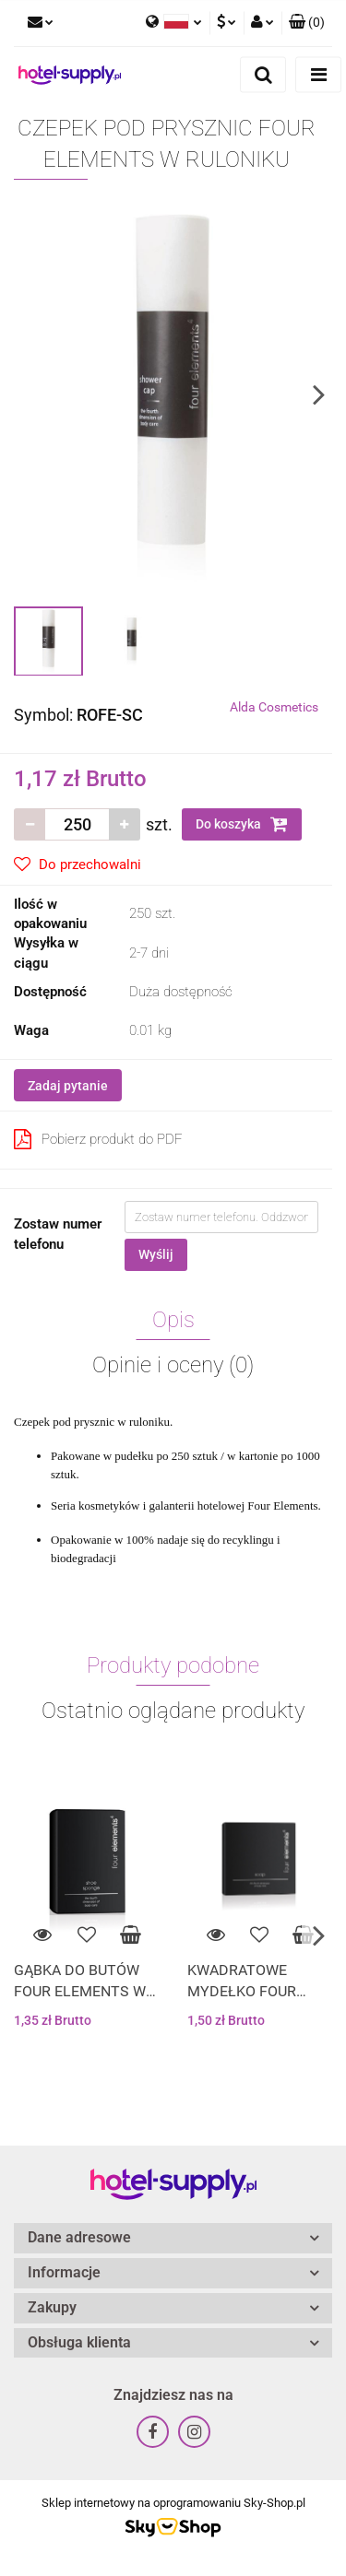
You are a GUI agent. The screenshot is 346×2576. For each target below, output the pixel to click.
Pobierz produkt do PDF (98, 1139)
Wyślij (155, 1254)
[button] (306, 23)
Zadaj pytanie (68, 1085)
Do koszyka (242, 824)
